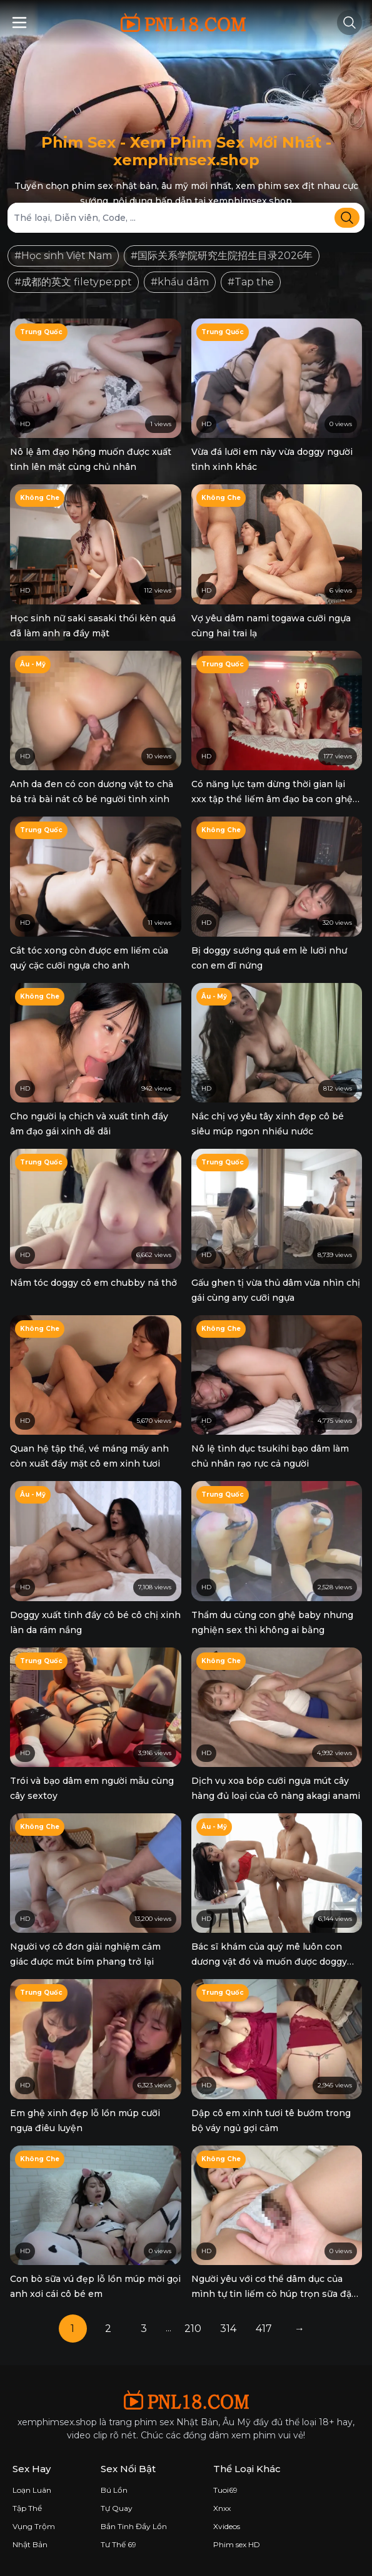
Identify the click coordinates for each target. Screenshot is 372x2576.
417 (264, 2328)
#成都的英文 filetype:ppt (73, 282)
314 (228, 2328)
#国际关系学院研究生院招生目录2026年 (222, 256)
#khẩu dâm (180, 282)
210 (192, 2328)
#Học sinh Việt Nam (63, 256)
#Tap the (251, 282)
